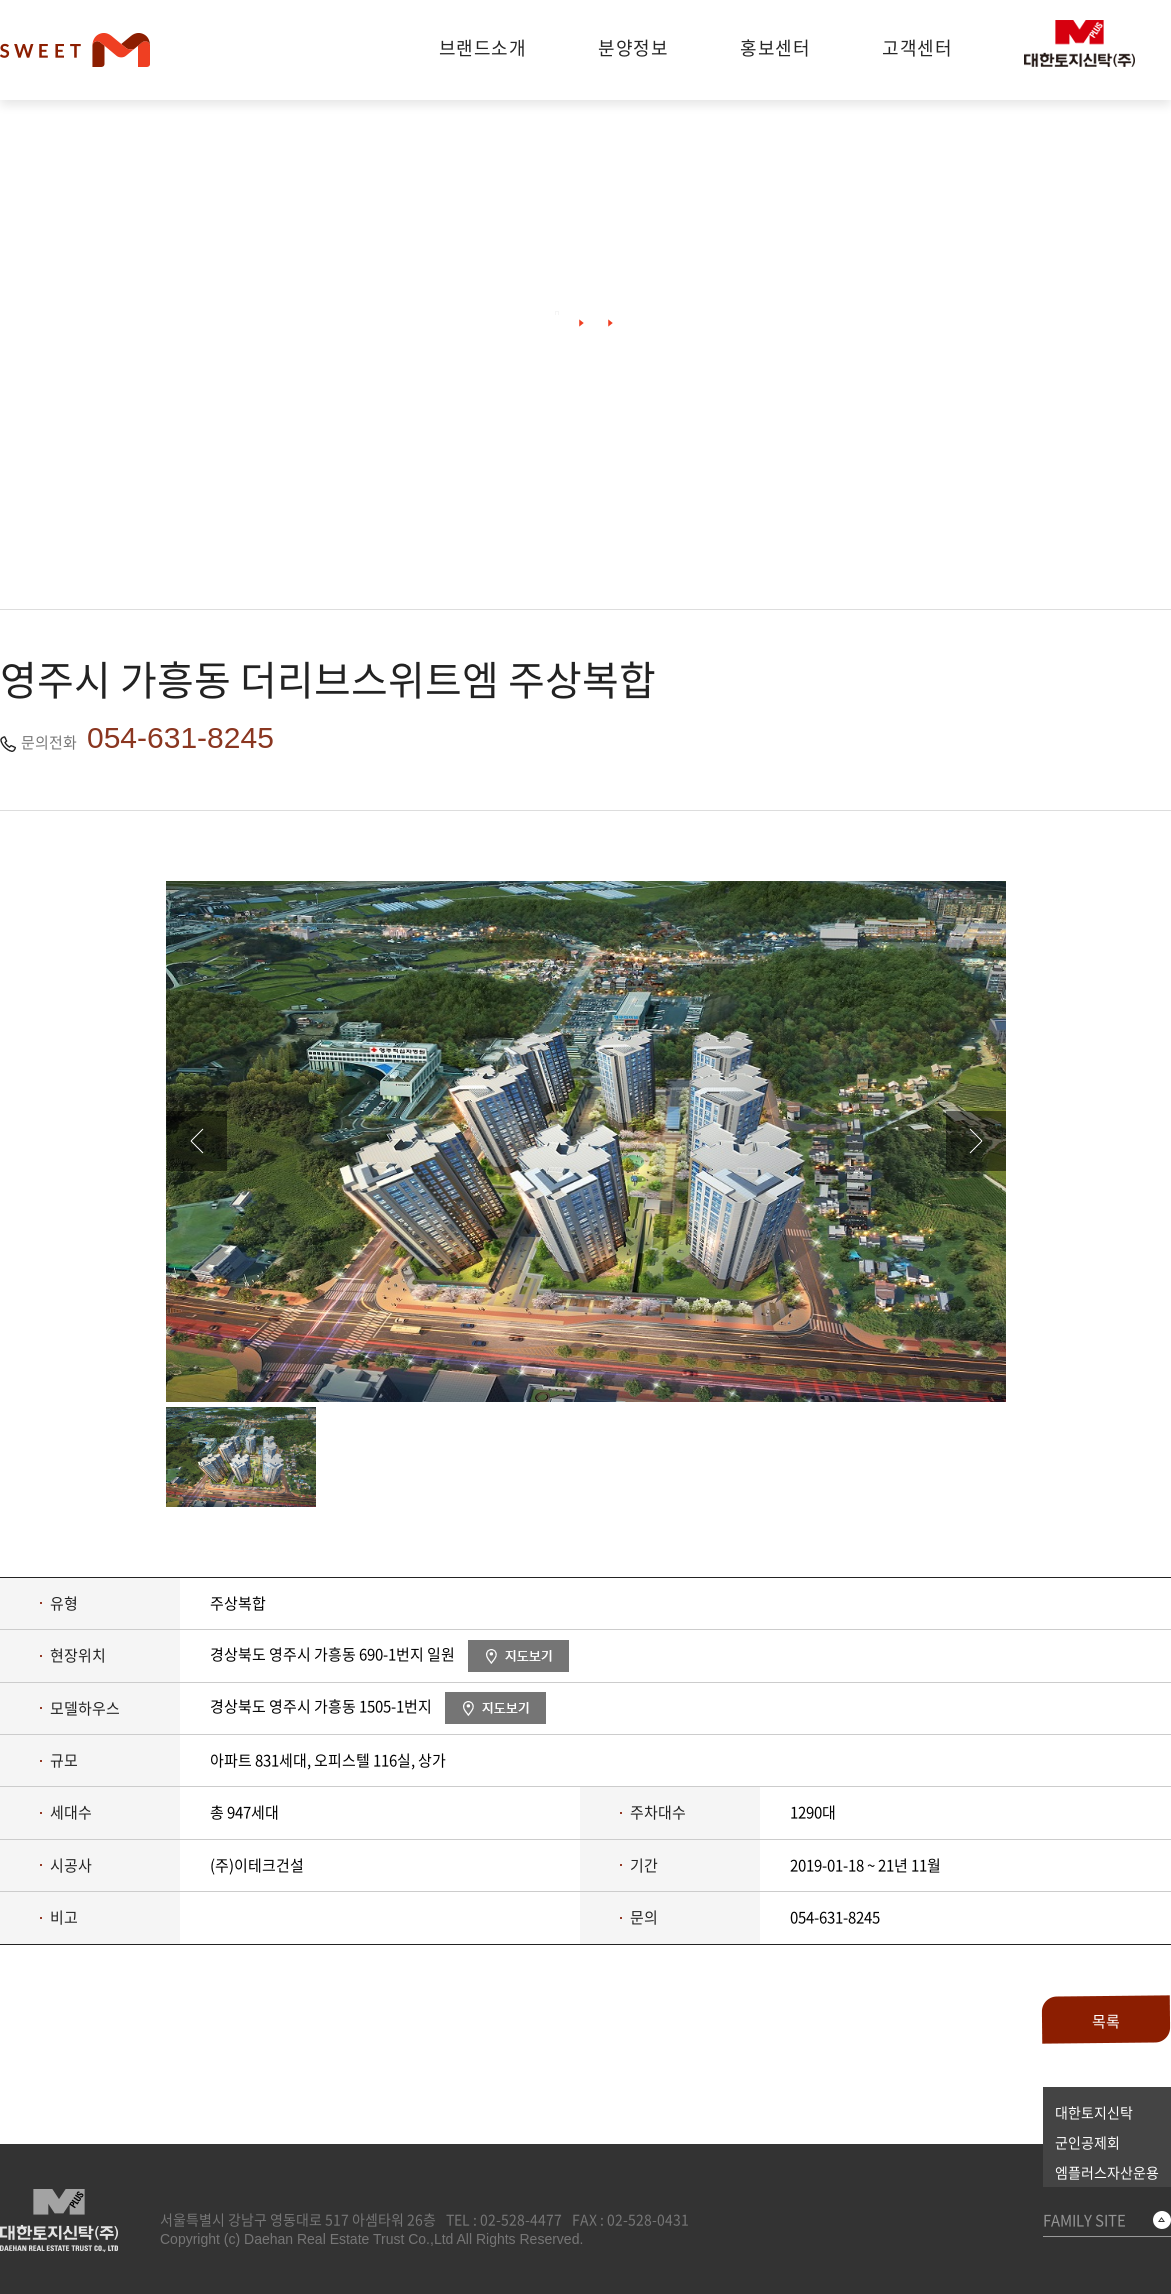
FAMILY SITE (1084, 2220)
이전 (197, 1141)
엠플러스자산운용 (1107, 2172)
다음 (976, 1141)
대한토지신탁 (1094, 2112)
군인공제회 (1087, 2142)
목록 (1106, 2021)
